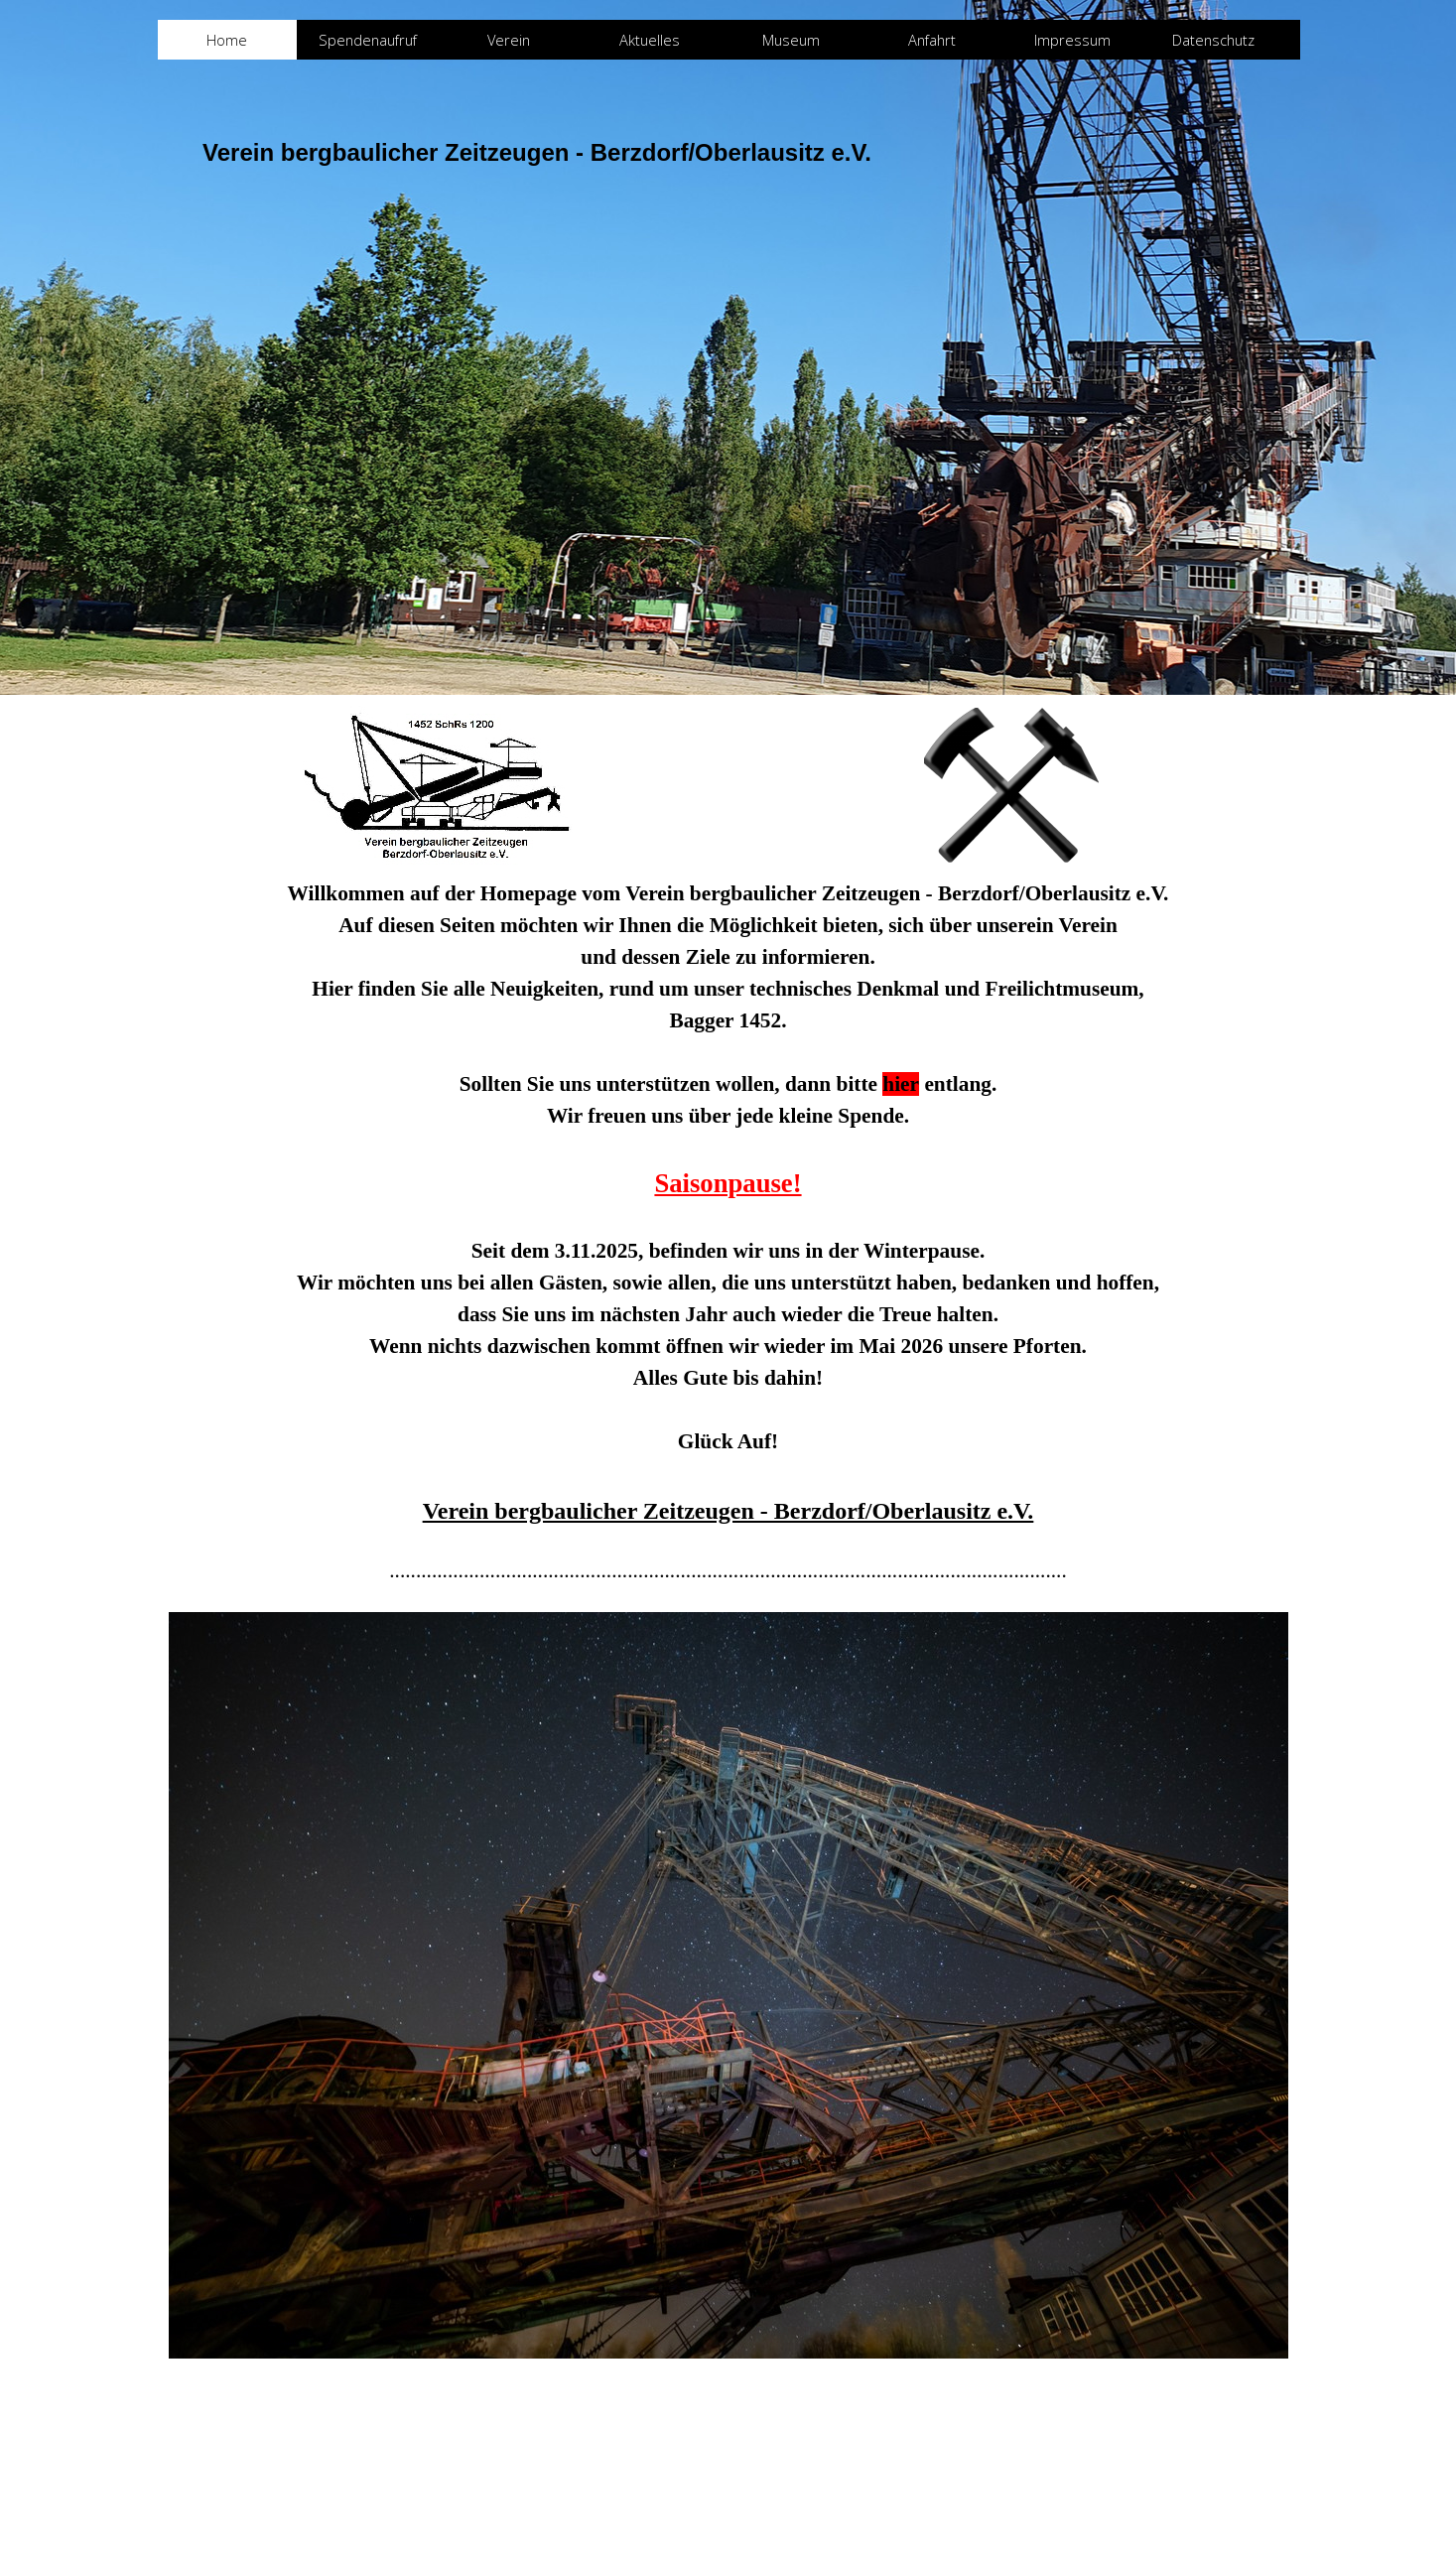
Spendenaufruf (368, 40)
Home (226, 40)
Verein (508, 40)
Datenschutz (1213, 40)
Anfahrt (932, 40)
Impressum (1072, 40)
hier (900, 1084)
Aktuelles (649, 40)
